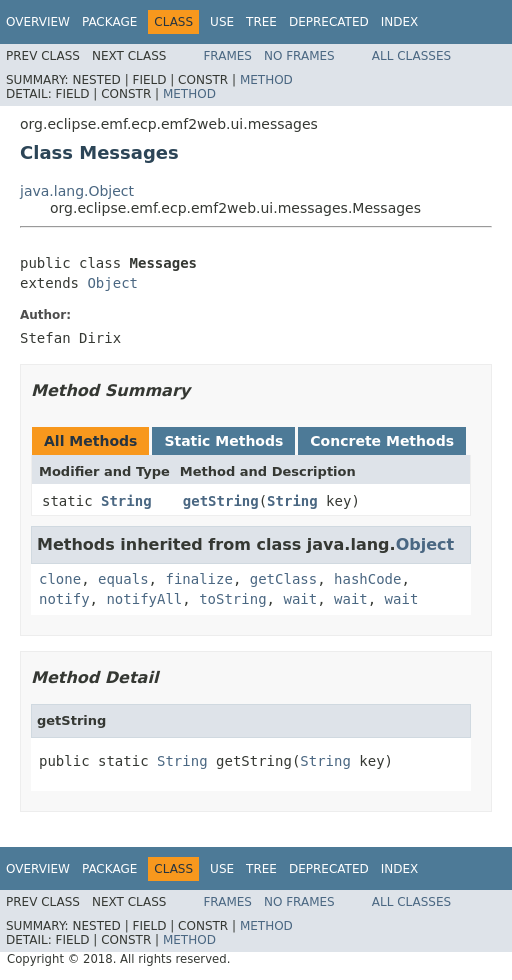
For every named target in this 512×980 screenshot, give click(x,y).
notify (64, 599)
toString (232, 599)
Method (266, 80)
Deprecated (329, 22)
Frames (227, 56)
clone (60, 579)
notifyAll (144, 599)
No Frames (299, 56)
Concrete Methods (382, 441)
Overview (38, 22)
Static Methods (223, 441)
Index (400, 22)
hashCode (367, 579)
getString (221, 501)
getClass (283, 579)
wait (300, 599)
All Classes (411, 56)
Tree (261, 22)
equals (123, 579)
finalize (198, 579)
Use (222, 22)
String (126, 501)
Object (112, 283)
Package (109, 22)
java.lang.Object (77, 191)
